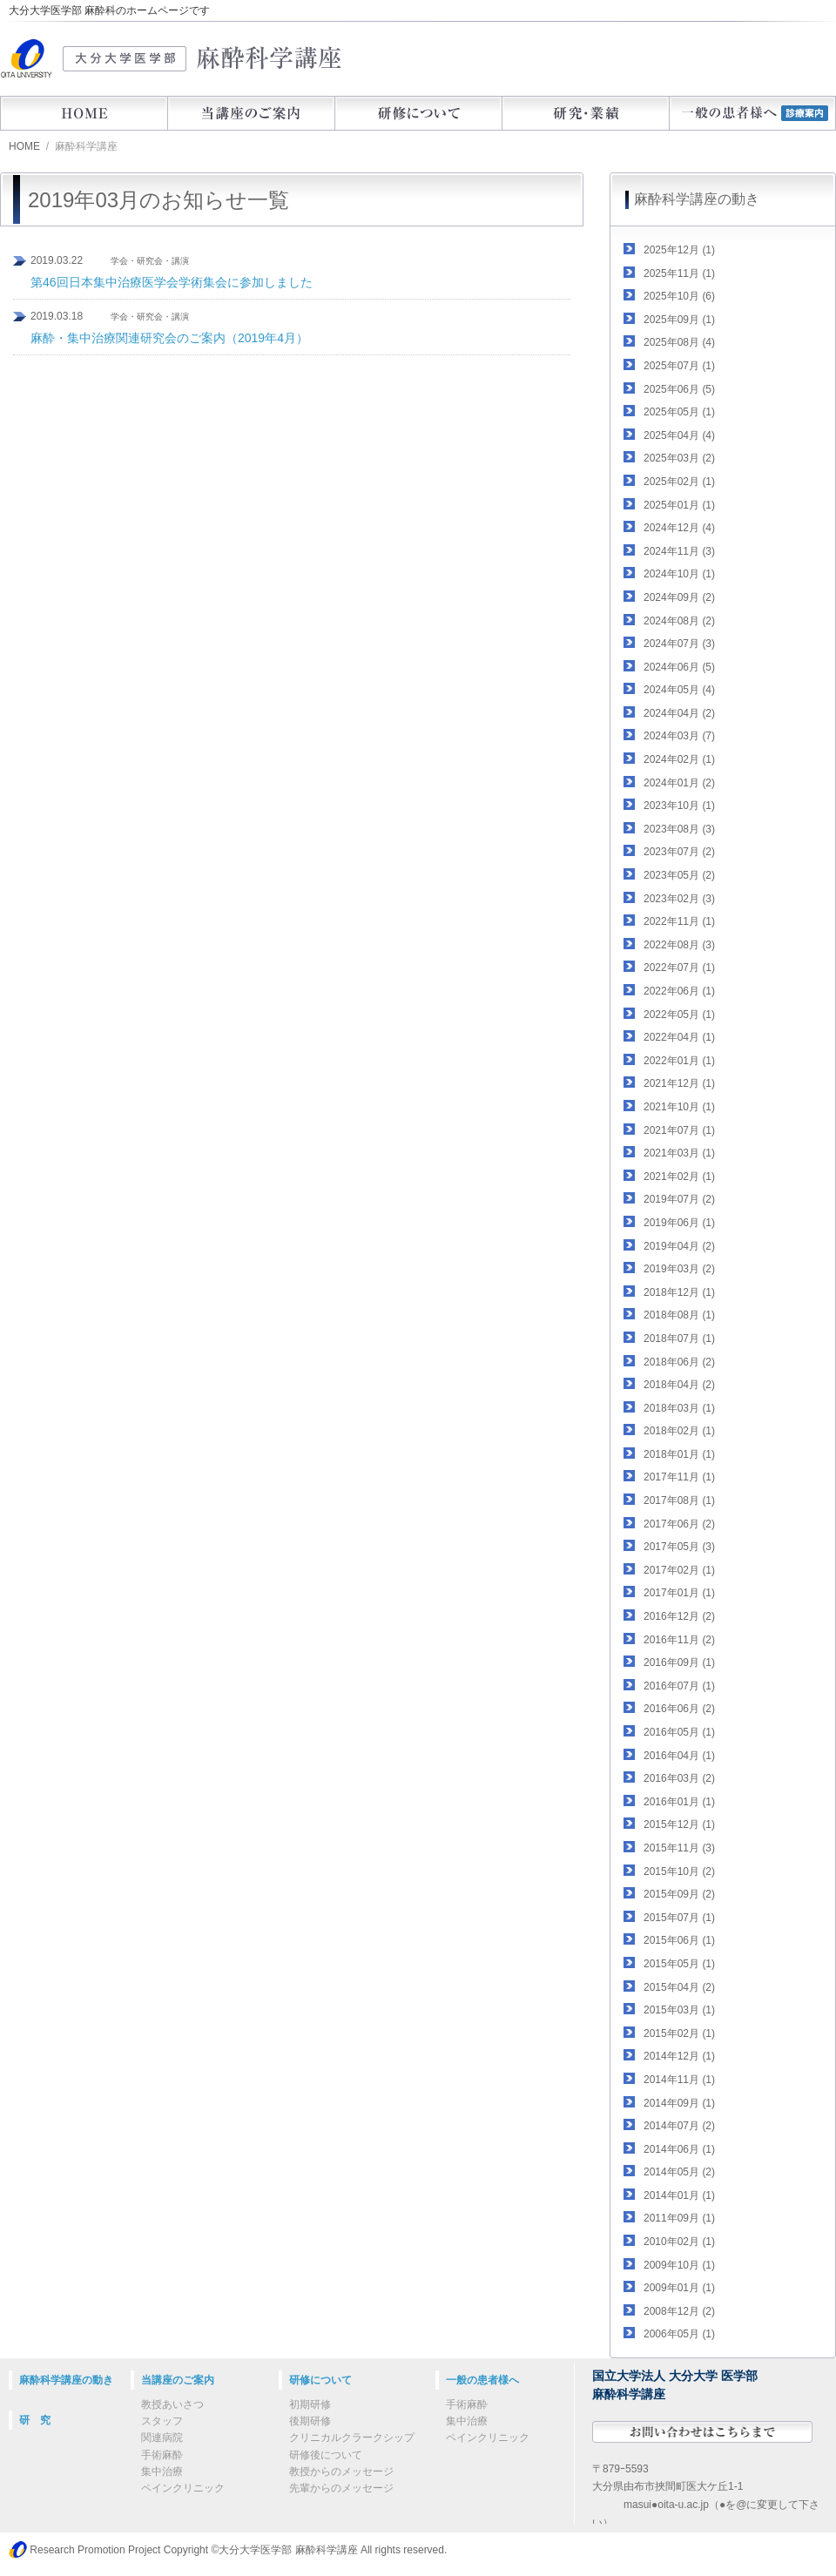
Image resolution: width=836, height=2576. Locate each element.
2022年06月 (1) (679, 991)
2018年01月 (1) (679, 1454)
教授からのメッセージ (341, 2471)
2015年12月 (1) (679, 1824)
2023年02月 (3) (679, 899)
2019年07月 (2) (679, 1199)
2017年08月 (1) (679, 1500)
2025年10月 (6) (679, 296)
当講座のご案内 (250, 113)
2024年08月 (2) (679, 621)
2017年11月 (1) (679, 1477)
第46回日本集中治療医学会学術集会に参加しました (171, 282)
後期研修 (310, 2421)
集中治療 (162, 2471)
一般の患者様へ (482, 2380)
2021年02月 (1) (679, 1176)
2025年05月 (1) (679, 412)
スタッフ (162, 2421)
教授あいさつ (172, 2404)
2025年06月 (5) (679, 389)
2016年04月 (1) (679, 1756)
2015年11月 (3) (679, 1848)
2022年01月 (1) (679, 1061)
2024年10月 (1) (679, 574)
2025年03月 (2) (679, 458)
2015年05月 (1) (679, 1964)
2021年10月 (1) (679, 1107)
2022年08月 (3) (679, 945)
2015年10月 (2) (679, 1871)
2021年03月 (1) (679, 1153)
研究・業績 (585, 113)
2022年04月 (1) (679, 1037)
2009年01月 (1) (679, 2288)
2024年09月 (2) (679, 597)
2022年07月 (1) (679, 967)
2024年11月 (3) (679, 551)
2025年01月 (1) (679, 505)
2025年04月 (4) (679, 435)
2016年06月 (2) (679, 1709)
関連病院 (162, 2437)
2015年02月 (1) (679, 2033)
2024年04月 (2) (679, 713)
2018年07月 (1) (679, 1338)
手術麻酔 (162, 2455)
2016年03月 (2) (679, 1778)
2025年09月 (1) (679, 320)
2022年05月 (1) (679, 1014)
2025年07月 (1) (679, 366)
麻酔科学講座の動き (696, 199)
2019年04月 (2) (679, 1246)
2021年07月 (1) (679, 1130)
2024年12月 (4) (679, 528)
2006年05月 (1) (679, 2334)
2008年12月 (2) (679, 2311)
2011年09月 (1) (679, 2218)
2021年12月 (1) (679, 1083)
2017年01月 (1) (679, 1593)
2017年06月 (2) (679, 1524)
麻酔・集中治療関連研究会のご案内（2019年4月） (169, 338)
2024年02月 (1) (679, 759)
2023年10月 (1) (679, 805)
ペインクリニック (183, 2488)
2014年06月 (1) (679, 2149)
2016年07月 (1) (679, 1686)
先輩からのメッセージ (341, 2488)
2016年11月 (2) (679, 1640)
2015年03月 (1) (679, 2010)
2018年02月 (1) (679, 1431)
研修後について (325, 2455)
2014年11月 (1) (679, 2080)
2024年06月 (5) (679, 667)
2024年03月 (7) (679, 736)
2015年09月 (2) (679, 1894)
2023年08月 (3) (679, 829)
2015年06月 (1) (679, 1940)
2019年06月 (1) (679, 1223)
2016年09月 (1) (679, 1662)
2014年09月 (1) (679, 2103)
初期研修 (310, 2404)
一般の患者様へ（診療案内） (752, 113)
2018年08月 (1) (679, 1315)
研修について (418, 113)
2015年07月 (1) (679, 1918)
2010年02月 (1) (679, 2241)
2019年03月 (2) (679, 1269)
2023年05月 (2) (679, 875)
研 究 (35, 2420)
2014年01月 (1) (679, 2195)
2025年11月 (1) (679, 273)
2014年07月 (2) (679, 2126)
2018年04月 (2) (679, 1385)
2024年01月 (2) (679, 783)
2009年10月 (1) (679, 2265)
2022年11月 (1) (679, 921)
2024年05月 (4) (679, 690)
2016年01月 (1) (679, 1802)
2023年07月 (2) (679, 852)
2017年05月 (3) (679, 1547)
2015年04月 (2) (679, 1987)
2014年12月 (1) (679, 2056)
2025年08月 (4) (679, 342)
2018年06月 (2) (679, 1362)
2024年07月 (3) (679, 643)
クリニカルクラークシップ (352, 2437)
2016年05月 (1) (679, 1732)
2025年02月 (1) (679, 481)
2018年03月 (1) (679, 1408)
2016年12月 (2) (679, 1616)
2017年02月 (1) (679, 1570)
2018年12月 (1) (679, 1292)
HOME (83, 113)
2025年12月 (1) (679, 250)
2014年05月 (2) (679, 2172)
